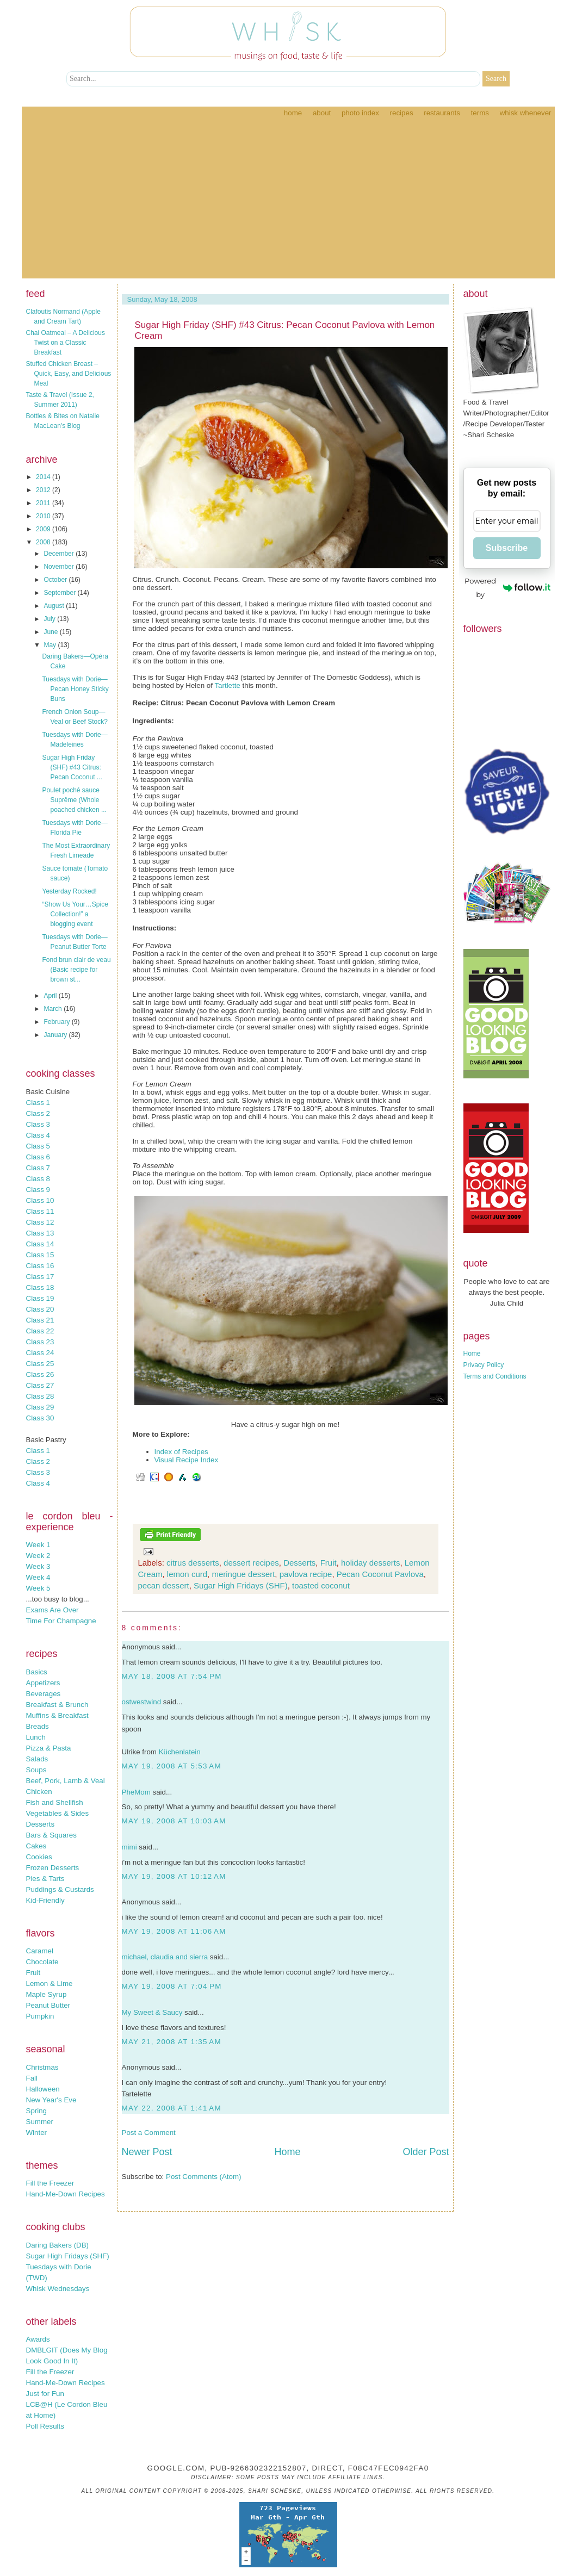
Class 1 (38, 1102)
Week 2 (38, 1555)
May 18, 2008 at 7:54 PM (172, 1676)
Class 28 (40, 1396)
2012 (44, 490)
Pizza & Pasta (48, 1748)
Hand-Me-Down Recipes (65, 2194)
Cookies (39, 1857)
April (51, 996)
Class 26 (40, 1374)
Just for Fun (45, 2393)
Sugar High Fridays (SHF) (67, 2256)
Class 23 (40, 1342)
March (54, 1009)
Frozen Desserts (52, 1868)
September (60, 593)
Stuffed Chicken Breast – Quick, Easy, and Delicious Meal (69, 373)
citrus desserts (192, 1562)
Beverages (43, 1694)
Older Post (425, 2151)
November (60, 566)
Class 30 (40, 1418)
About (322, 113)
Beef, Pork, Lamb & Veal (65, 1781)
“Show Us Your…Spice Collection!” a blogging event (75, 914)
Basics (36, 1672)
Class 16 (40, 1266)
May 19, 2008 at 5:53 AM (171, 1766)
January (56, 1035)
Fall (32, 2078)
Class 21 (40, 1320)
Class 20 (40, 1309)
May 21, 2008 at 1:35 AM (171, 2042)
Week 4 (38, 1577)
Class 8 (38, 1179)
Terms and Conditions (495, 1376)
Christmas (42, 2067)
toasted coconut (321, 1585)
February (57, 1022)
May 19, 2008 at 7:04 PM (172, 1986)
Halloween (43, 2089)
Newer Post (147, 2151)
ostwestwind (142, 1702)
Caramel (39, 1951)
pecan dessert (163, 1585)
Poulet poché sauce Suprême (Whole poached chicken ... (74, 800)
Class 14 (40, 1244)
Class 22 (40, 1331)
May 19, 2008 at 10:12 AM (174, 1876)
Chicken (39, 1791)
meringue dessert (243, 1574)
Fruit (33, 1973)
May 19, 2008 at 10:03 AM (174, 1821)
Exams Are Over (52, 1610)
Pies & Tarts (45, 1878)
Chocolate (42, 1962)
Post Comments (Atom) (203, 2176)
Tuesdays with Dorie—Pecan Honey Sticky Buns (75, 689)
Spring (36, 2111)
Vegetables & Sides (57, 1813)
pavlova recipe (306, 1574)
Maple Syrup (46, 1994)
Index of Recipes (181, 1452)
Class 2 (38, 1113)
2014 (44, 477)
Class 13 (40, 1233)
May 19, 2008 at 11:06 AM (174, 1931)
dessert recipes (251, 1562)
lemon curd (187, 1574)
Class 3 (38, 1124)
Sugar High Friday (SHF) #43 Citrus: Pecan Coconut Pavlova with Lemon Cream (285, 330)
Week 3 (38, 1566)
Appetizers (43, 1683)
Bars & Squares (51, 1835)
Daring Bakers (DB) (57, 2245)
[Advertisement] (288, 202)
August (55, 606)
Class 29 (40, 1407)
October (56, 580)
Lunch (36, 1737)
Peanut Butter (48, 2005)
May (51, 645)
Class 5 (38, 1146)
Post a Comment (149, 2132)
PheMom (136, 1792)
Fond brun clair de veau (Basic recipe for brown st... (76, 969)
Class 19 (40, 1298)
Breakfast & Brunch (57, 1704)
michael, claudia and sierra (165, 1957)
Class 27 (40, 1385)
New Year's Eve (51, 2100)
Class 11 (40, 1211)
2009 (44, 529)
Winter (36, 2132)
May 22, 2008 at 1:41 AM (171, 2108)
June (51, 632)
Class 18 (40, 1287)
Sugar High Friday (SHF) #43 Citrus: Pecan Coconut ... (72, 767)
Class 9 (38, 1189)
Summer (39, 2122)
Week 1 (38, 1545)
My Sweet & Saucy (152, 2012)
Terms (480, 113)
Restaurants (442, 113)
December (60, 553)
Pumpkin (40, 2016)
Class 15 (40, 1255)
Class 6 (38, 1157)
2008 (44, 542)
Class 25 (40, 1364)
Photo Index (360, 113)
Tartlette (227, 685)
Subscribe (507, 548)
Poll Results (45, 2426)
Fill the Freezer (50, 2183)
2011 (44, 503)
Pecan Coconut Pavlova (380, 1574)
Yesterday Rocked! (69, 891)
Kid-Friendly (45, 1900)
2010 (44, 516)
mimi (129, 1847)
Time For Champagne (61, 1621)
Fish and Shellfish (54, 1802)
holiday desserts (370, 1562)
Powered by (507, 587)
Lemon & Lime (49, 1983)
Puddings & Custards (60, 1889)
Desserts (40, 1824)
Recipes (401, 113)
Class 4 (38, 1135)
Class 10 (40, 1200)
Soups (36, 1770)
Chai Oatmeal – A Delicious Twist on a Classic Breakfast (65, 342)
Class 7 (38, 1168)
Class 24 (40, 1353)
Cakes (36, 1846)
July (50, 619)
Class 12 (40, 1222)
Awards (38, 2339)
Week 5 (38, 1588)
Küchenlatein (180, 1752)
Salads (37, 1759)
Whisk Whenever (526, 113)
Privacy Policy (483, 1365)
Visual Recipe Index (186, 1460)
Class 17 (40, 1277)
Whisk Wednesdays (58, 2289)
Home (293, 113)
